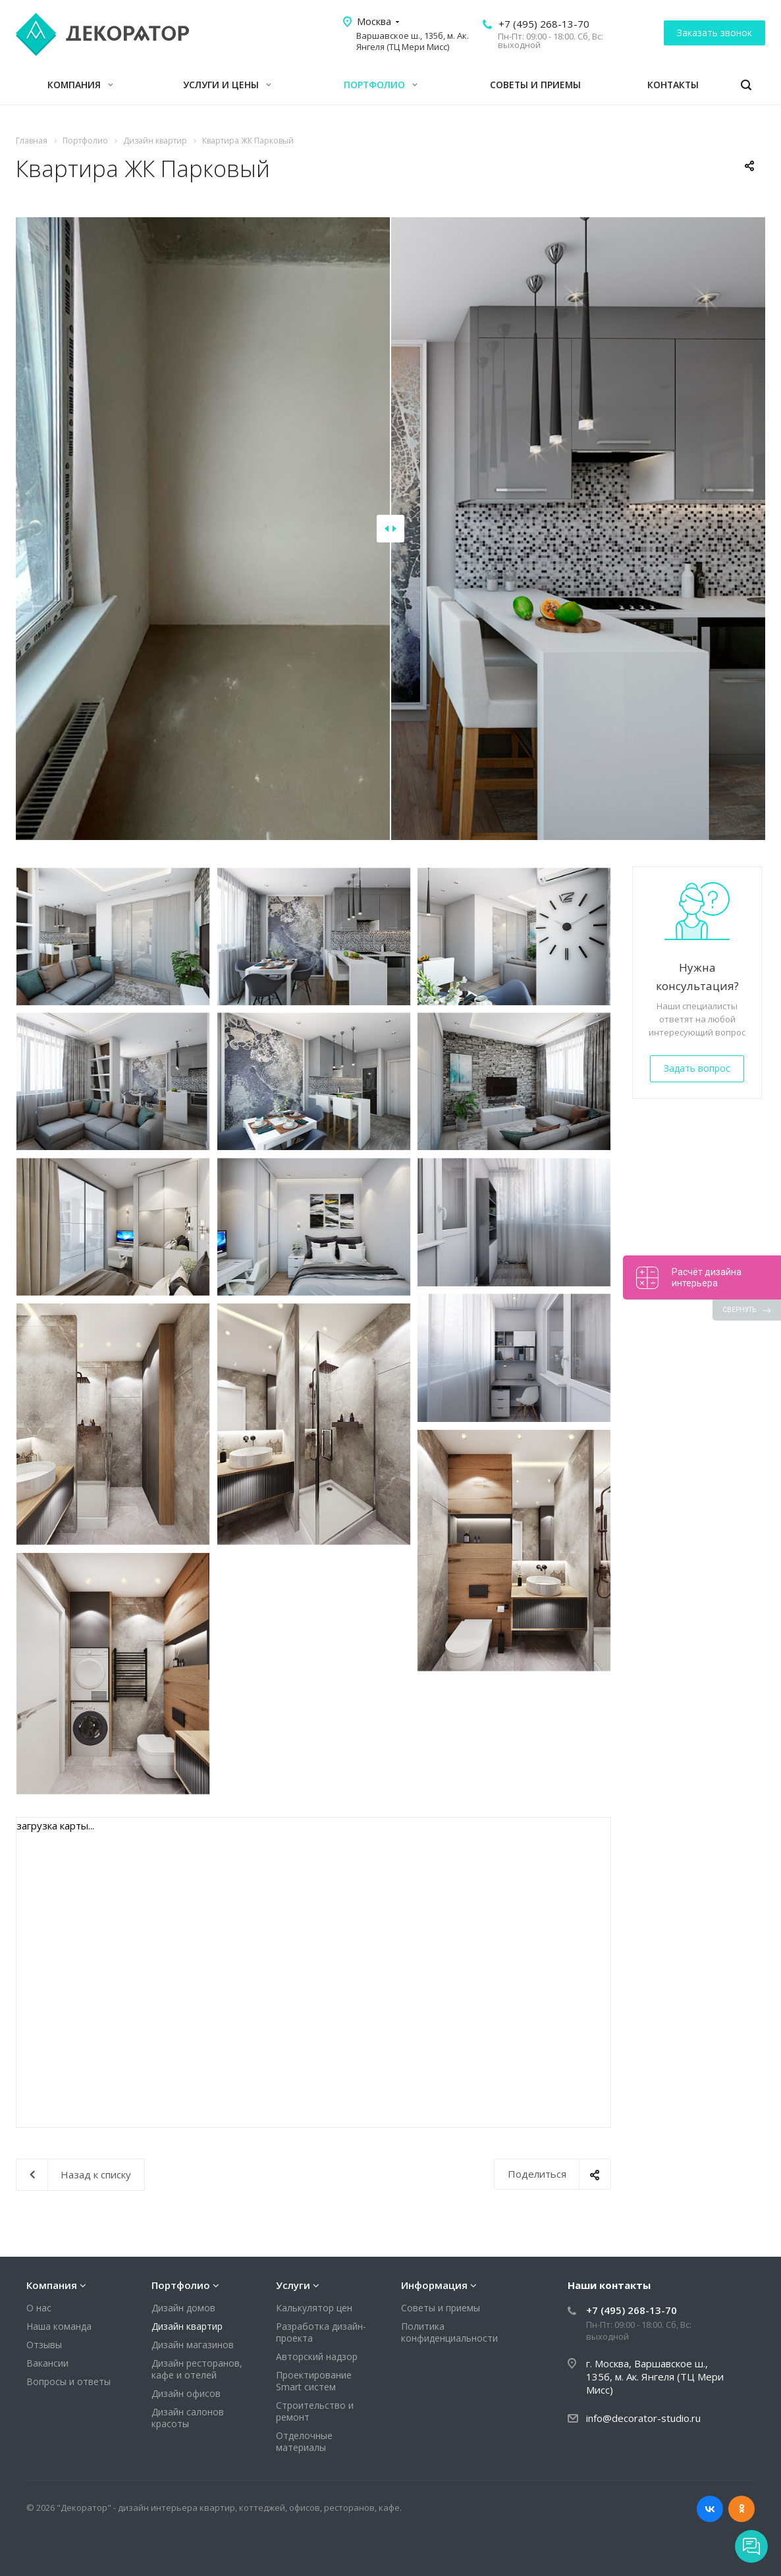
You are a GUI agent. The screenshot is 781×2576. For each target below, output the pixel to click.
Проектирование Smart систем (314, 2381)
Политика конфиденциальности (449, 2332)
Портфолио (380, 84)
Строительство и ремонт (315, 2411)
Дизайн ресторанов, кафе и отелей (196, 2369)
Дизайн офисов (186, 2393)
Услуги (293, 2285)
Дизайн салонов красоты (187, 2417)
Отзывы (44, 2344)
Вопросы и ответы (68, 2381)
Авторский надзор (317, 2356)
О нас (38, 2307)
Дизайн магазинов (192, 2344)
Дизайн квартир (187, 2326)
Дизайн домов (183, 2307)
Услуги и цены (227, 84)
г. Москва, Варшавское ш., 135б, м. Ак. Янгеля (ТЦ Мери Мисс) (655, 2376)
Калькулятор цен (314, 2307)
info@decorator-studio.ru (643, 2418)
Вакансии (47, 2363)
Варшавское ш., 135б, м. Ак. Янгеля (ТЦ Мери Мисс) (412, 41)
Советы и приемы (535, 84)
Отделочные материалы (304, 2441)
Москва (374, 21)
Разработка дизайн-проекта (321, 2332)
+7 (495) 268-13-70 (543, 23)
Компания (80, 84)
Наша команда (59, 2326)
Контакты (673, 84)
